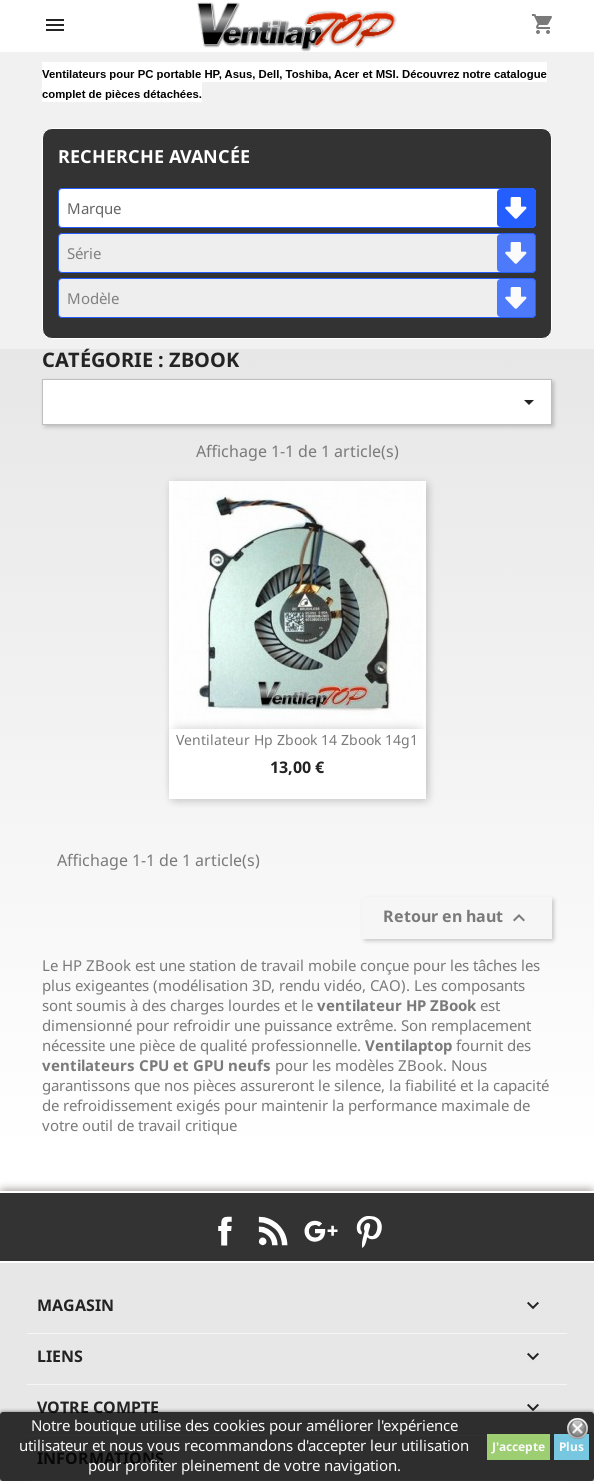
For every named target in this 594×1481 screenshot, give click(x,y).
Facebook (225, 1231)
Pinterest (369, 1231)
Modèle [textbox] (93, 298)
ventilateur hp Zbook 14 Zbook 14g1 (297, 739)
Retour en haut (457, 917)
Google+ (321, 1231)
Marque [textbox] (94, 208)
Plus (571, 1446)
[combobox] (297, 208)
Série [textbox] (84, 253)
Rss (273, 1231)
